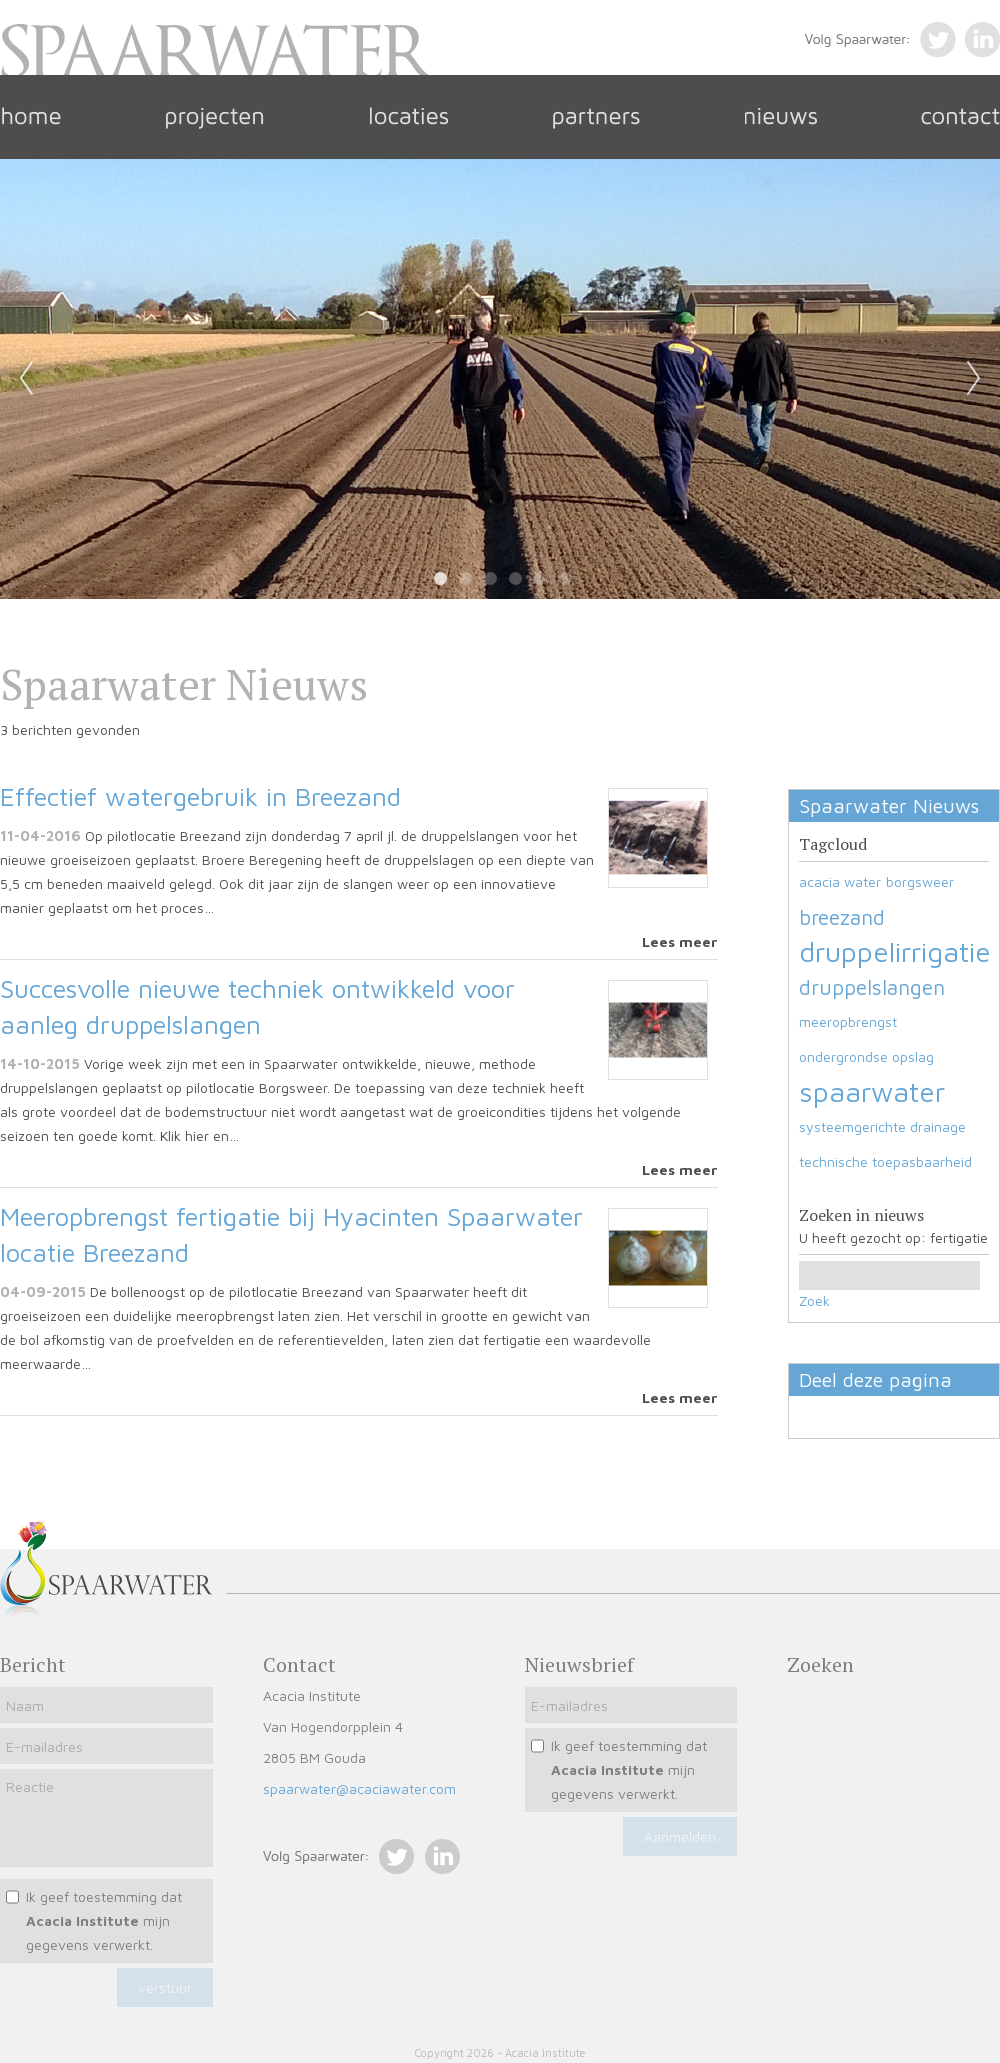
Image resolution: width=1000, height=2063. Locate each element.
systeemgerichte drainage (882, 1126)
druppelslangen (872, 987)
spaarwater (872, 1091)
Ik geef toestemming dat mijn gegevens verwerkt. (104, 1920)
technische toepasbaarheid (885, 1161)
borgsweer (920, 881)
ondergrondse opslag (866, 1056)
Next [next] (974, 379)
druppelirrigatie (895, 951)
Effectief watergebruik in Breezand (200, 796)
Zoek (814, 1300)
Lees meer (680, 941)
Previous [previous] (26, 379)
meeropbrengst (848, 1021)
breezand (842, 917)
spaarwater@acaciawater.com (359, 1788)
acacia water (840, 881)
